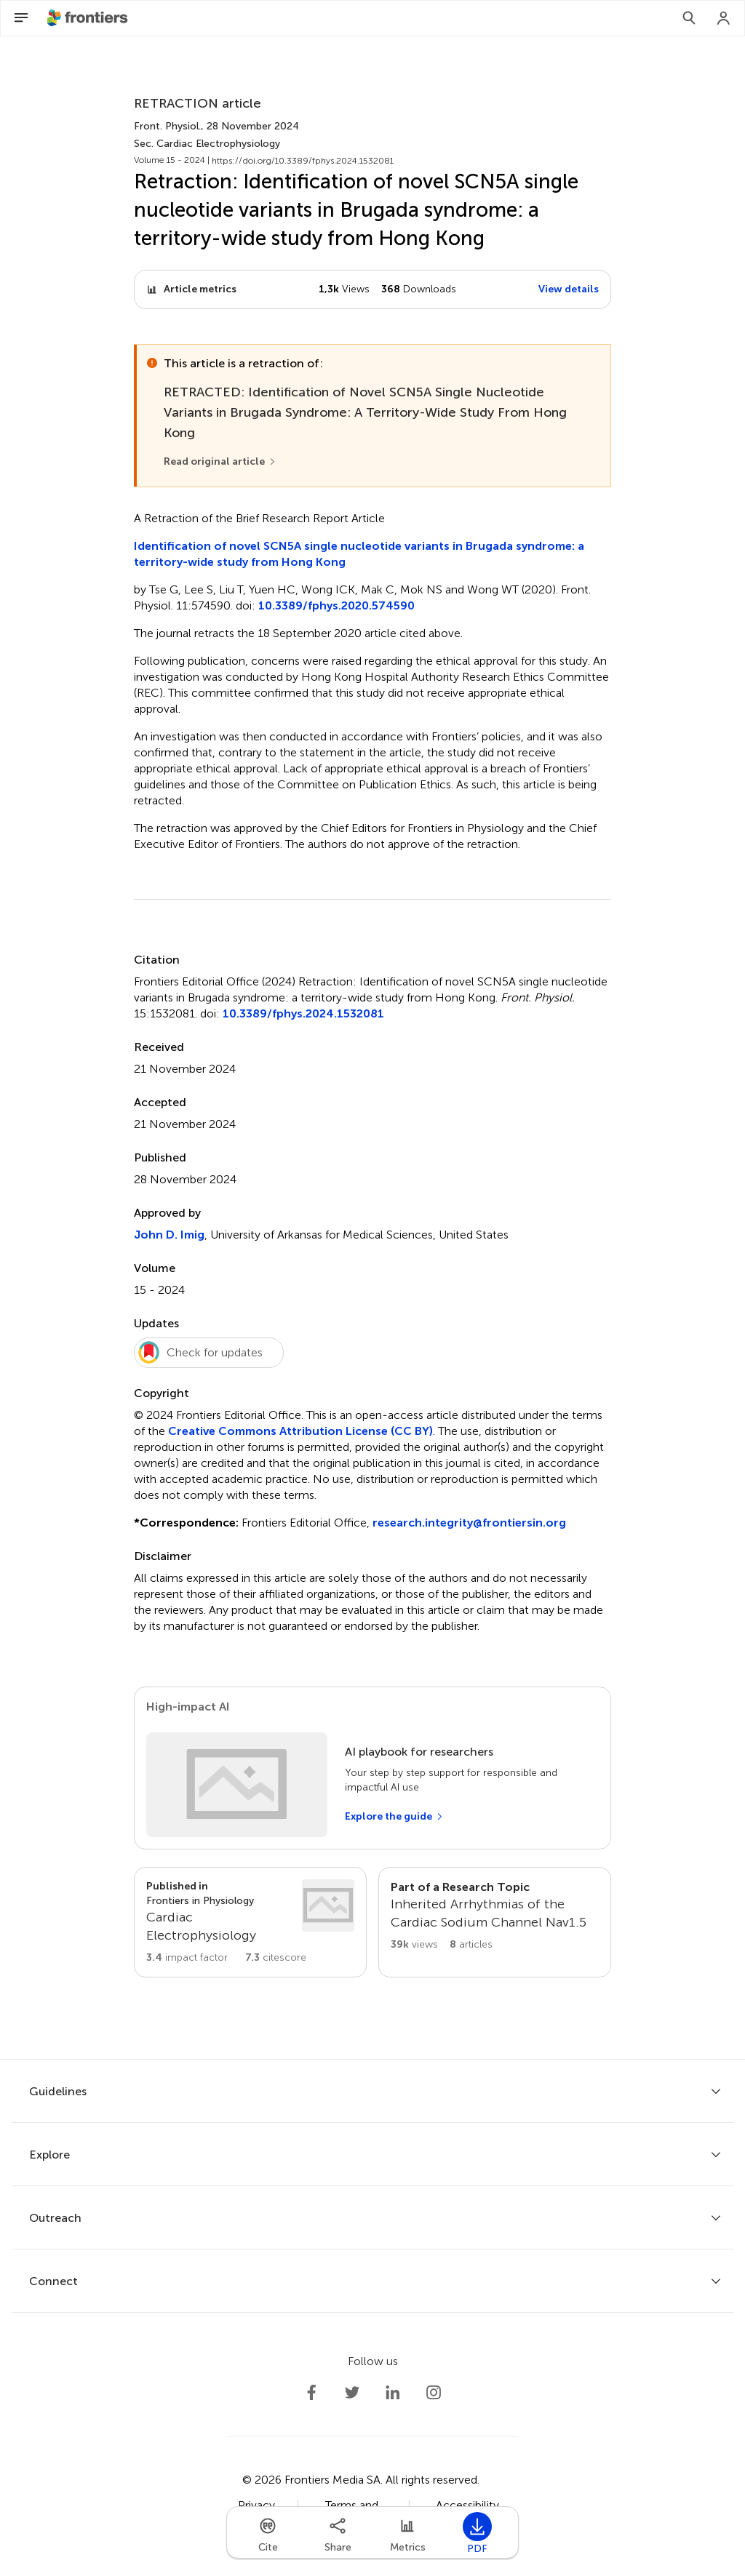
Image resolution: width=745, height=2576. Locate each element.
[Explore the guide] (394, 1816)
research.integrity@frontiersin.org (469, 1522)
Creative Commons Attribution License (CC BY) (300, 1431)
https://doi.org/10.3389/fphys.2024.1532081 (303, 161)
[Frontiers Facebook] (311, 2392)
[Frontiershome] (88, 18)
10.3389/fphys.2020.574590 (336, 605)
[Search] (689, 18)
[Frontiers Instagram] (433, 2392)
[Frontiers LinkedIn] (393, 2392)
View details (568, 289)
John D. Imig (169, 1234)
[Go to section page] (250, 1922)
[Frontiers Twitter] (352, 2392)
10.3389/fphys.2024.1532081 (303, 1013)
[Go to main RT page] (494, 1922)
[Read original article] (220, 462)
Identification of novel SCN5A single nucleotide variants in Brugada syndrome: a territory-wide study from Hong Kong (359, 554)
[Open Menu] (21, 18)
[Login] (724, 18)
